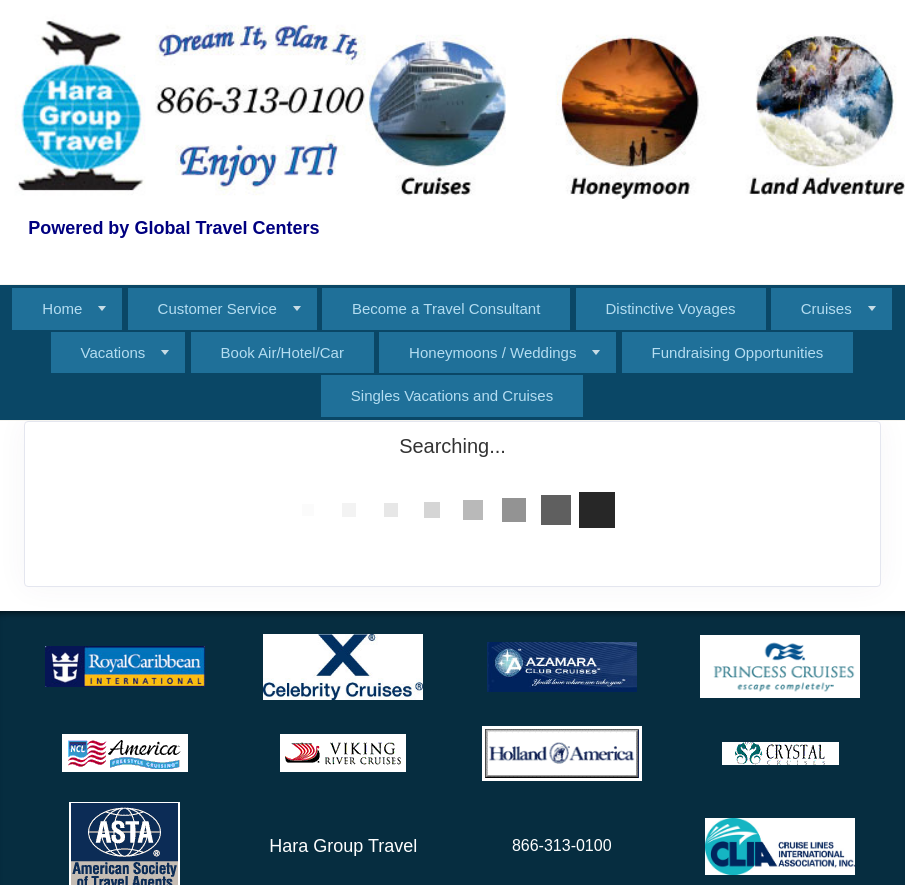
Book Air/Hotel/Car (282, 352)
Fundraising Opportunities (738, 352)
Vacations (113, 352)
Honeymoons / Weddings (492, 352)
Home (62, 308)
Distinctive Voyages (671, 308)
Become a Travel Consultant (446, 308)
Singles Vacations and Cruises (452, 395)
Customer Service (217, 308)
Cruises (826, 308)
